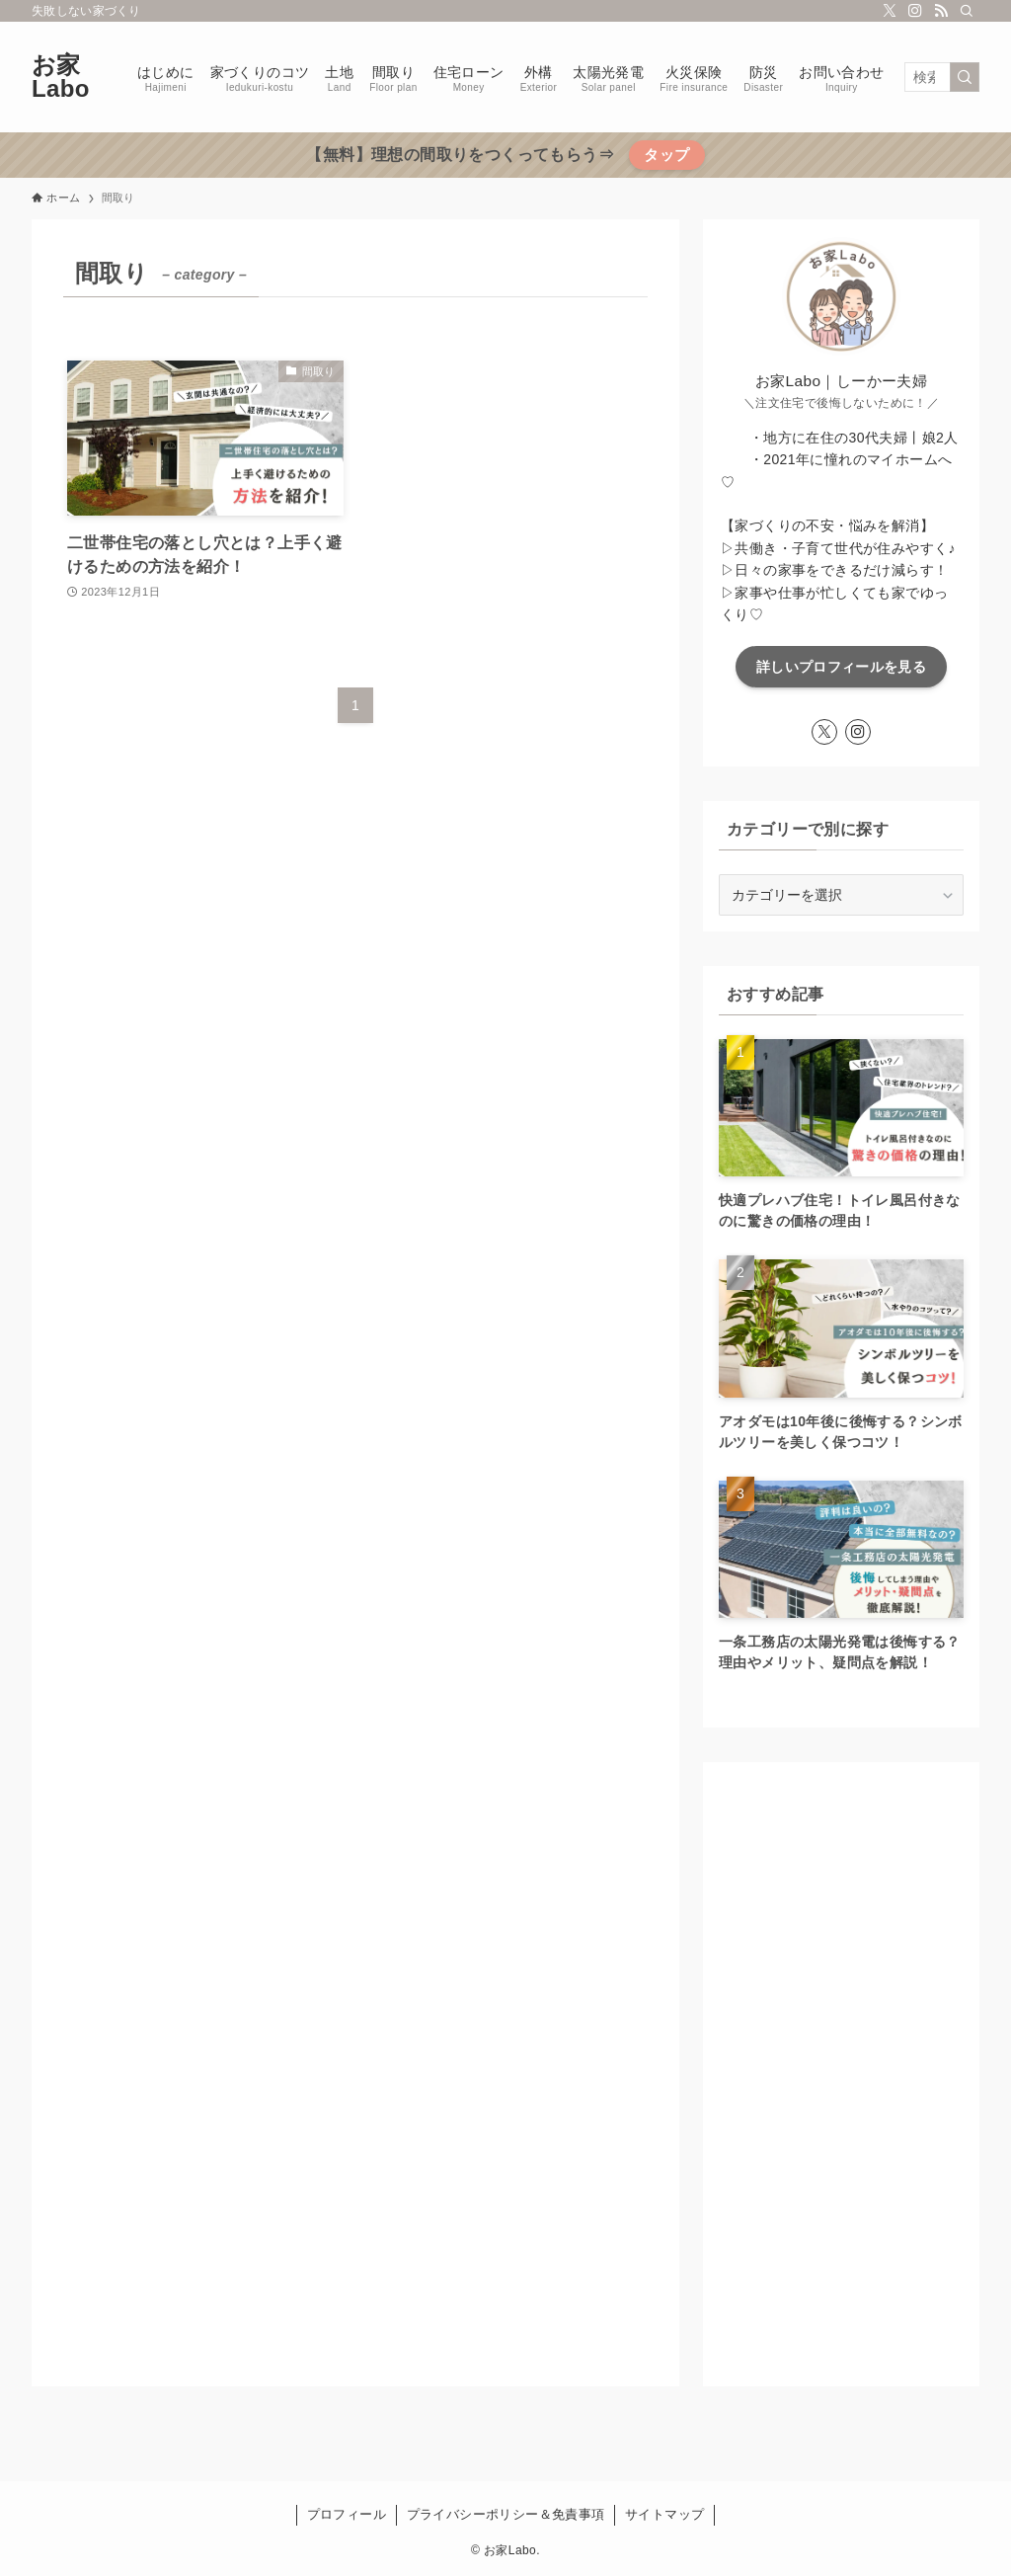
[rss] (941, 11)
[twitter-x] (889, 11)
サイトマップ (664, 2514)
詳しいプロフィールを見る (841, 667)
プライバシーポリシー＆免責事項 (506, 2514)
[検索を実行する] (964, 77)
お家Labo (61, 77)
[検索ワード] (941, 77)
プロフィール (346, 2514)
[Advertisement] (841, 2074)
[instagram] (915, 11)
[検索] (966, 11)
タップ (666, 154)
